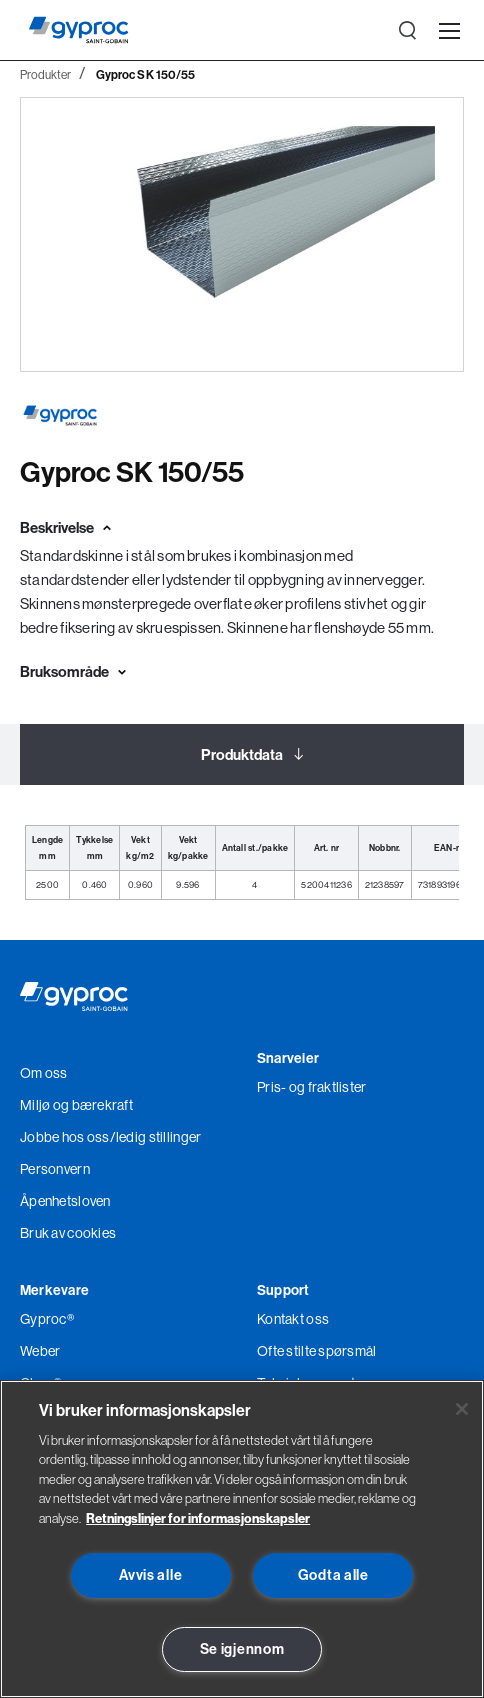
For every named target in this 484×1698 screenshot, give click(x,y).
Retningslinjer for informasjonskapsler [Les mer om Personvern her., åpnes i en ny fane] (198, 1518)
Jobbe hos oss (65, 1137)
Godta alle (333, 1575)
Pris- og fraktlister (312, 1087)
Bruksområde (64, 671)
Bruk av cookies (68, 1233)
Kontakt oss (293, 1319)
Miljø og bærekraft (76, 1105)
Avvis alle (150, 1575)
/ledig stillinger (156, 1137)
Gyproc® (47, 1319)
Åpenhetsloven (65, 1201)
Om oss (44, 1073)
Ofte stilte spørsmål (317, 1351)
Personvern (55, 1169)
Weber (40, 1351)
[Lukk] (462, 1409)
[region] (242, 1539)
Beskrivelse (57, 527)
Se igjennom (242, 1649)
